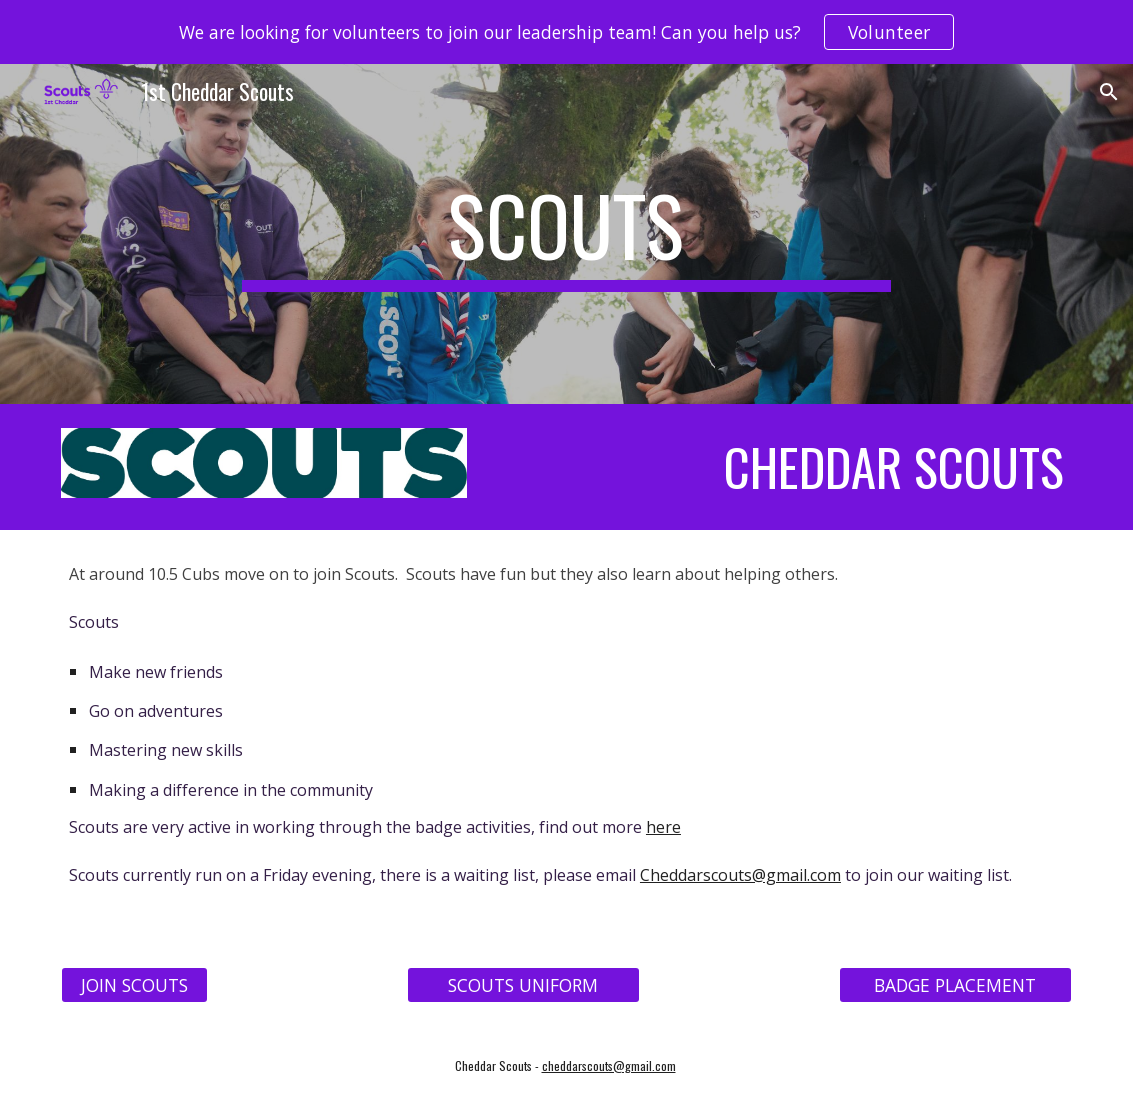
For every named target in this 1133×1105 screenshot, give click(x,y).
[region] (566, 32)
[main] (566, 234)
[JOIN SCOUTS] (134, 984)
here (663, 827)
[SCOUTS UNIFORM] (523, 984)
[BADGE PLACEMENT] (955, 984)
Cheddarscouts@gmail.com (740, 875)
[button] (1109, 92)
